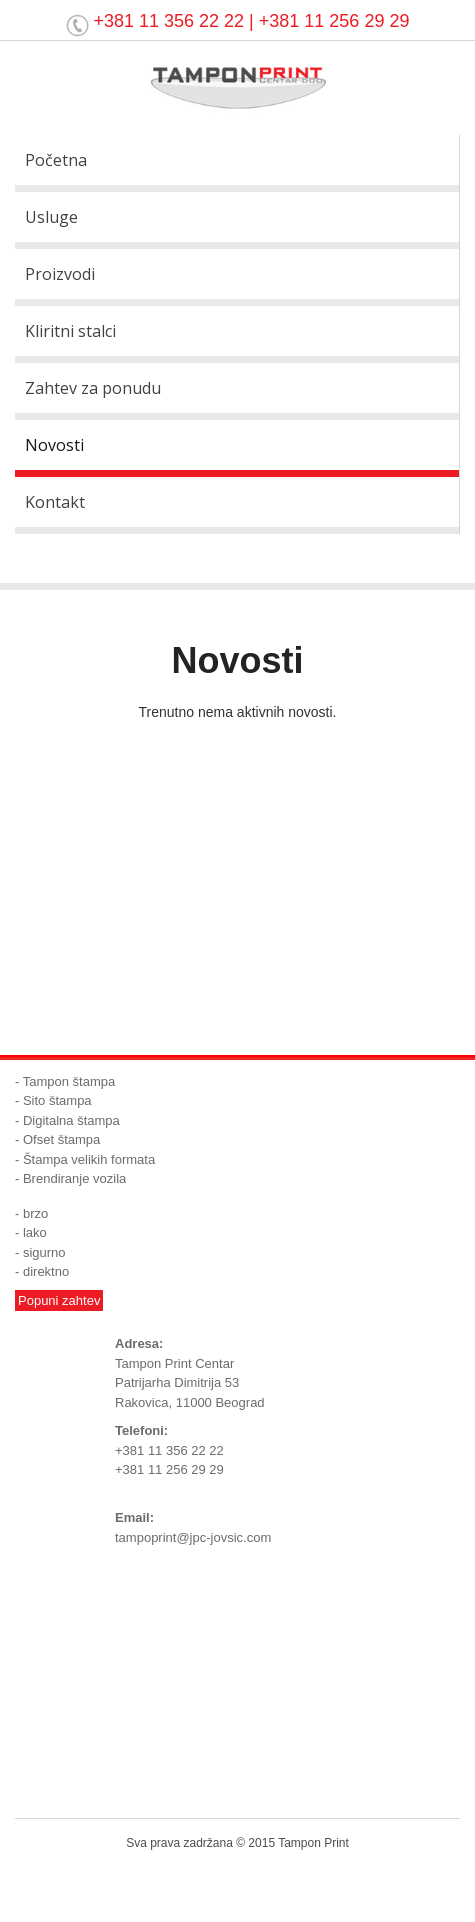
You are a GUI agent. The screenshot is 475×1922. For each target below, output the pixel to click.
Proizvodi (60, 274)
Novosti (54, 445)
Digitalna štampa (71, 1120)
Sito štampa (57, 1100)
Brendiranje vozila (74, 1178)
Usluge (51, 217)
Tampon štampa (69, 1081)
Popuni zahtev (59, 1300)
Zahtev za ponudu (93, 388)
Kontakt (55, 502)
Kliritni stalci (70, 331)
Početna (56, 160)
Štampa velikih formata (89, 1159)
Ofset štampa (61, 1139)
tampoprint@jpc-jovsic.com (193, 1537)
